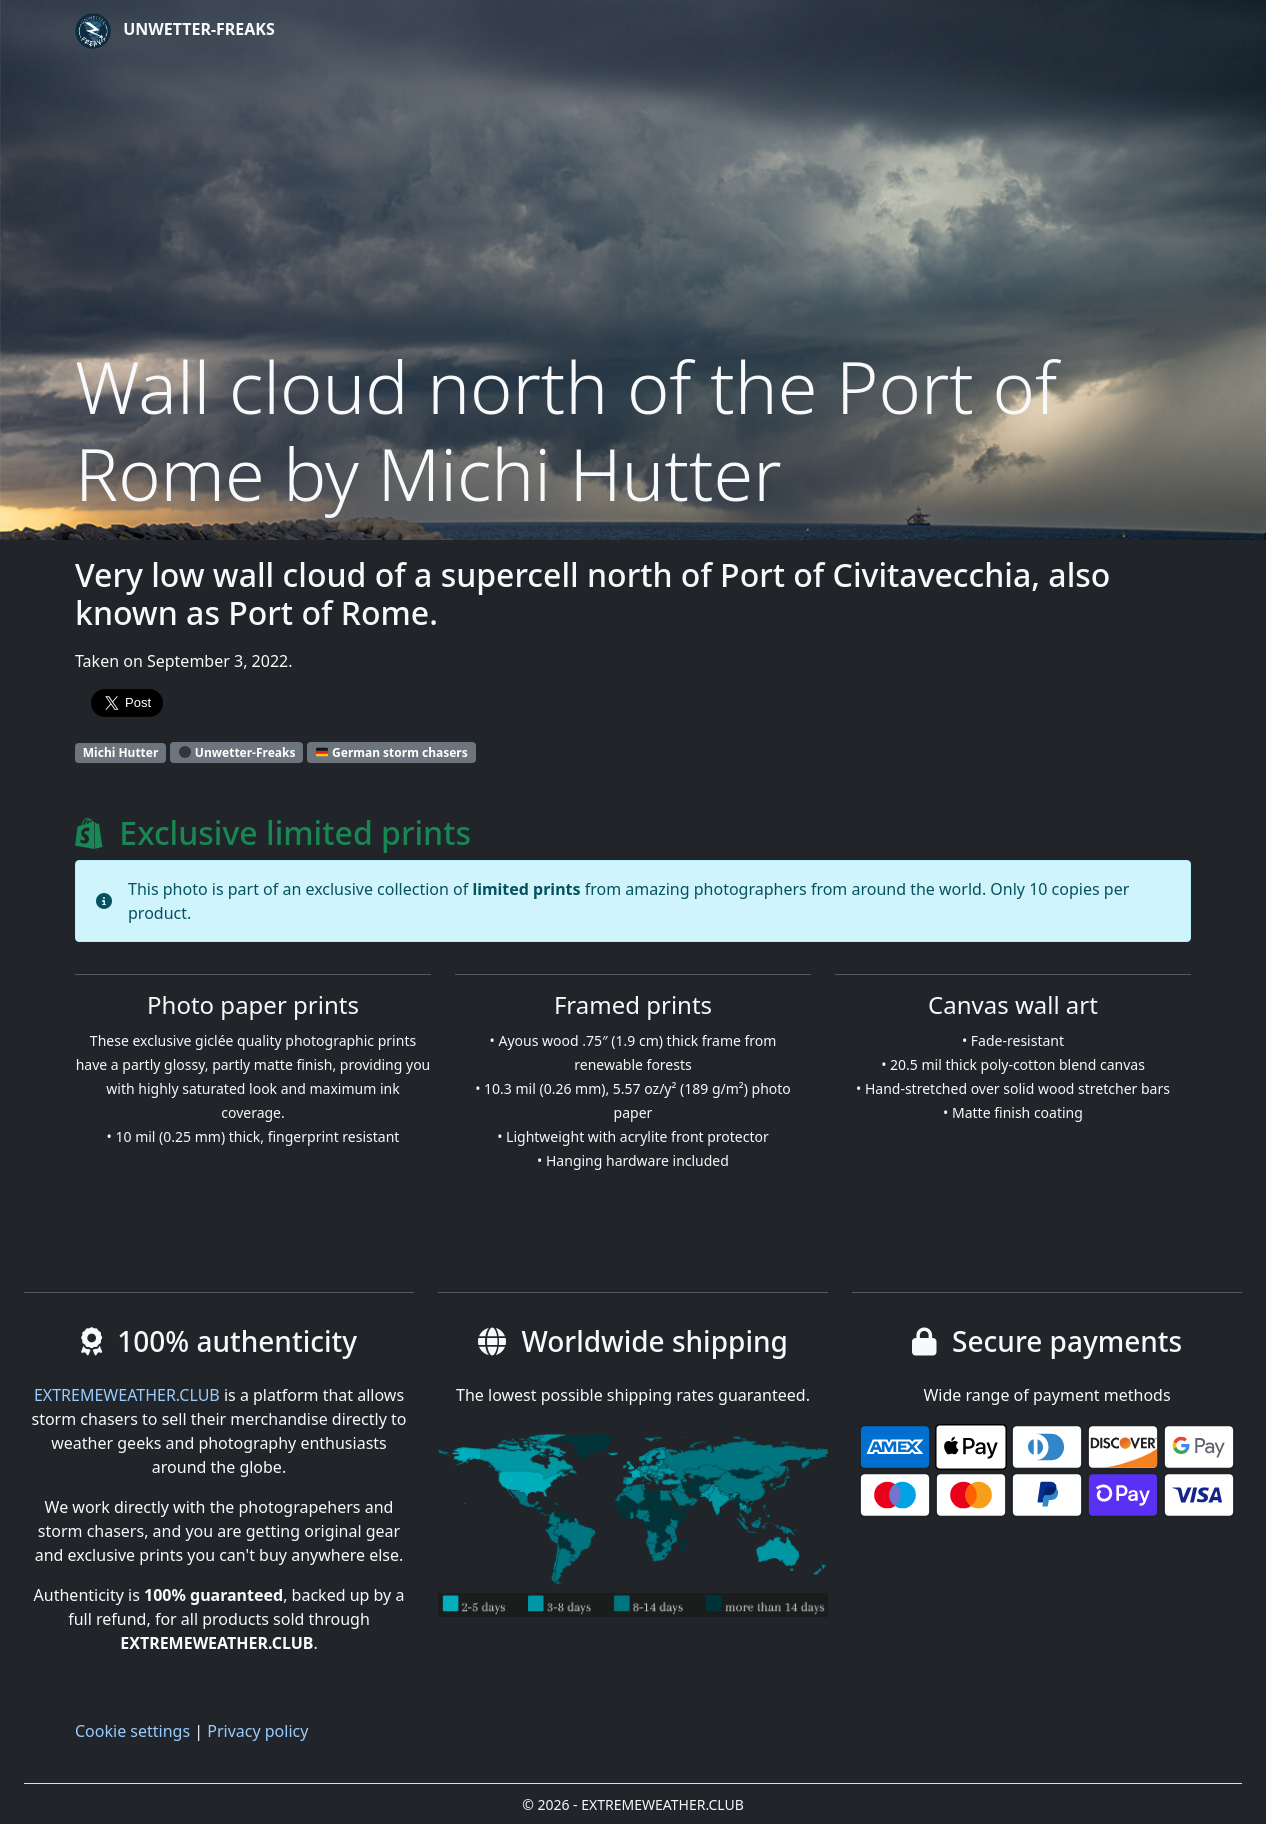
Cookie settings (132, 1731)
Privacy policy (257, 1731)
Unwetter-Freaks (175, 31)
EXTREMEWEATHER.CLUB (127, 1395)
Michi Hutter (121, 752)
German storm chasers (392, 752)
